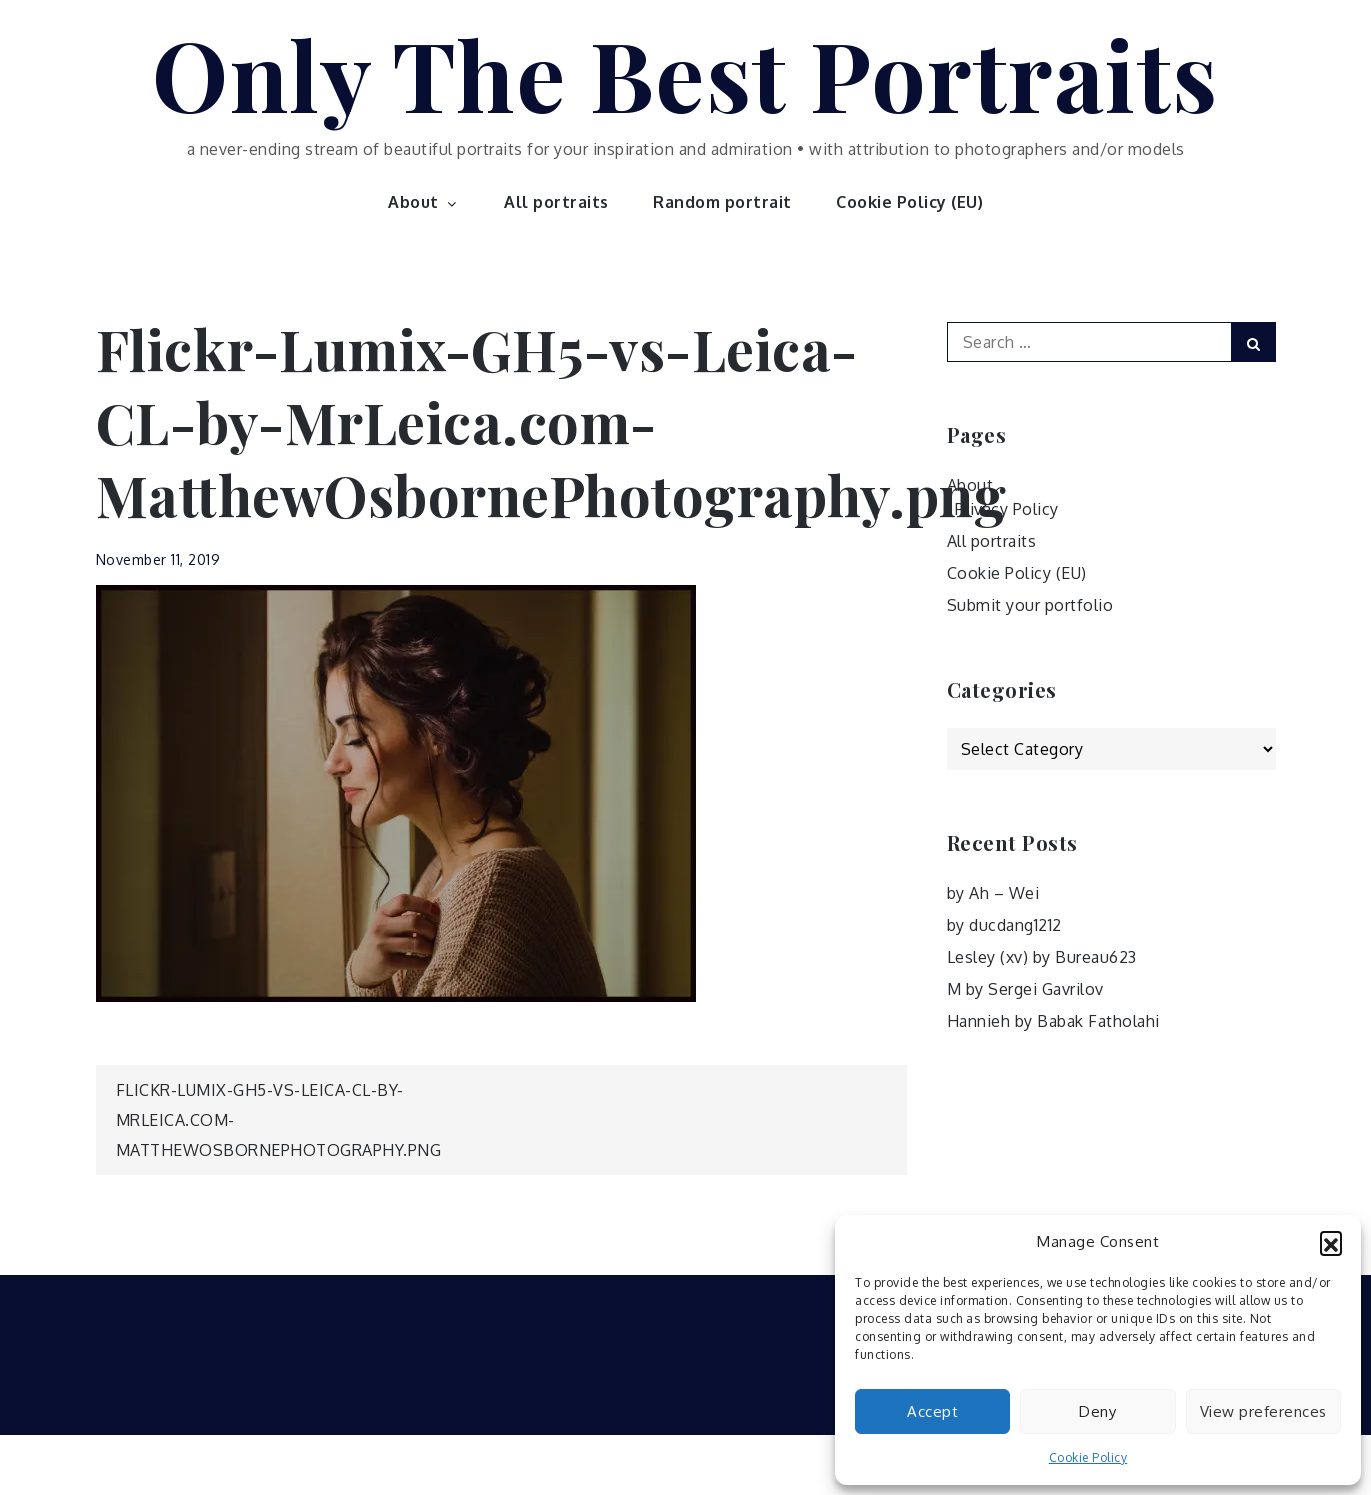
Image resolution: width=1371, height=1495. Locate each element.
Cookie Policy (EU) (909, 202)
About (424, 202)
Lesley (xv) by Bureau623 (1042, 957)
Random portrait (722, 202)
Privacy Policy (1007, 509)
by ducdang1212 (1004, 925)
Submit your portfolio (1030, 605)
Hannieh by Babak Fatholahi (1053, 1021)
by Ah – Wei (993, 893)
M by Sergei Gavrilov (1025, 989)
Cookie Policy (1088, 1457)
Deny (1097, 1411)
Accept (932, 1411)
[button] (1331, 1242)
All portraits (556, 202)
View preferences (1263, 1411)
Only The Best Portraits (685, 73)
